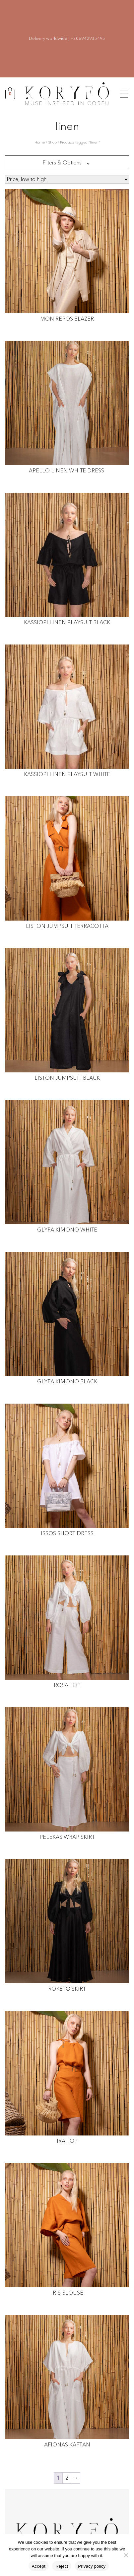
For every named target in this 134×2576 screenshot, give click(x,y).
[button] (124, 93)
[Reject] (125, 2555)
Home (39, 142)
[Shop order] (67, 179)
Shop (52, 142)
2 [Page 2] (66, 2478)
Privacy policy (91, 2566)
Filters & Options (62, 162)
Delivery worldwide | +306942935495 (67, 39)
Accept (38, 2566)
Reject (61, 2566)
